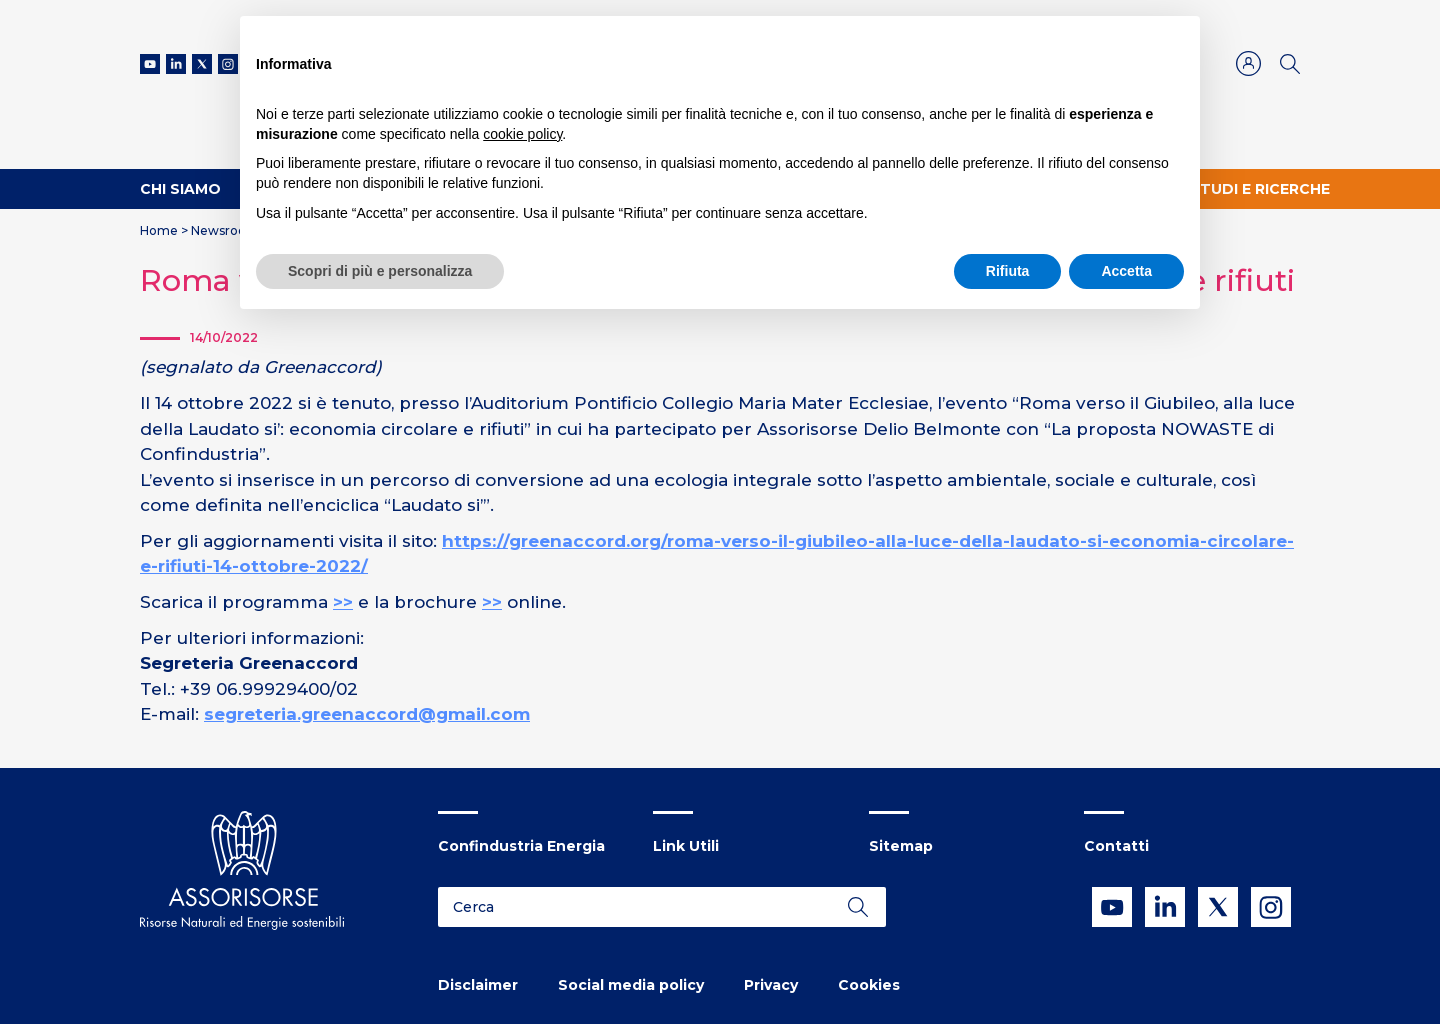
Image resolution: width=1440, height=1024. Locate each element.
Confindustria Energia (521, 846)
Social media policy (631, 985)
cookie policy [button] (522, 134)
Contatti (1116, 846)
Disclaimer (478, 985)
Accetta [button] (1126, 271)
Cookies (869, 985)
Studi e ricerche (1260, 189)
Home (159, 230)
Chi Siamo (180, 189)
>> (343, 602)
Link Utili (686, 846)
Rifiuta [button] (1008, 271)
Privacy (771, 985)
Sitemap (901, 846)
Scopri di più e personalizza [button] (380, 271)
